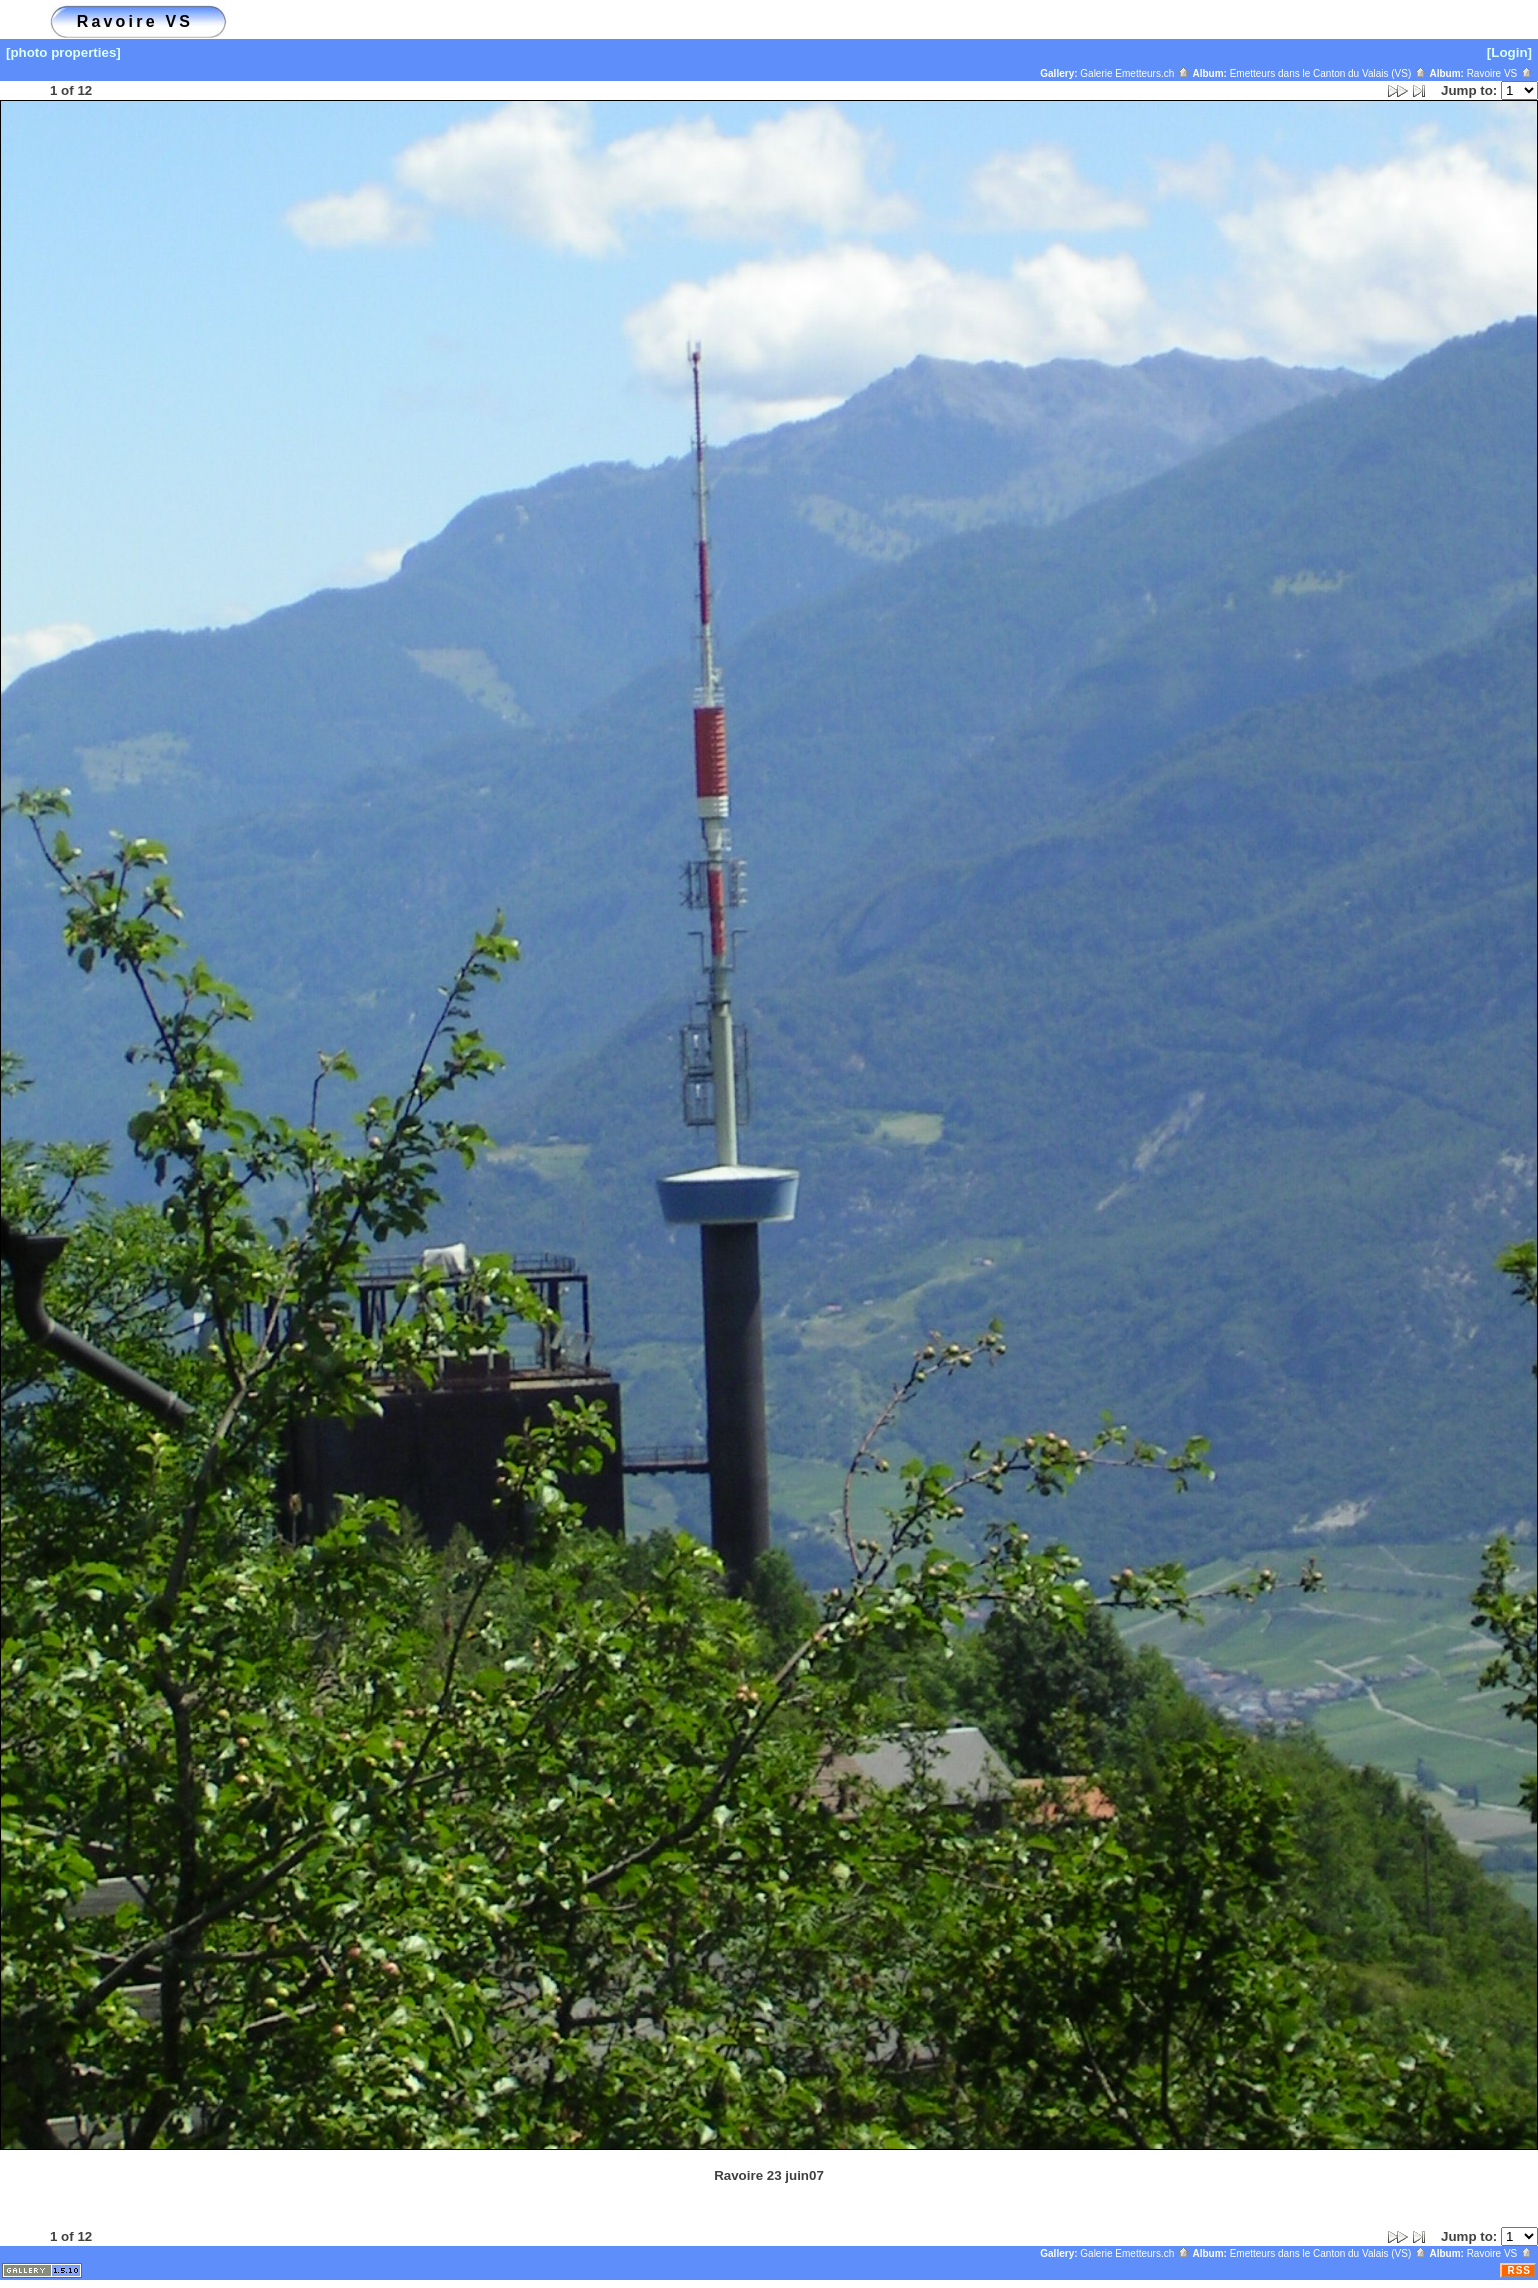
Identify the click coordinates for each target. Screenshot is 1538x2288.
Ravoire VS (1500, 73)
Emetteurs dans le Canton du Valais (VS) (1328, 73)
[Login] (1509, 52)
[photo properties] (63, 52)
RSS (1519, 2270)
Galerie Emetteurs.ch (1135, 73)
